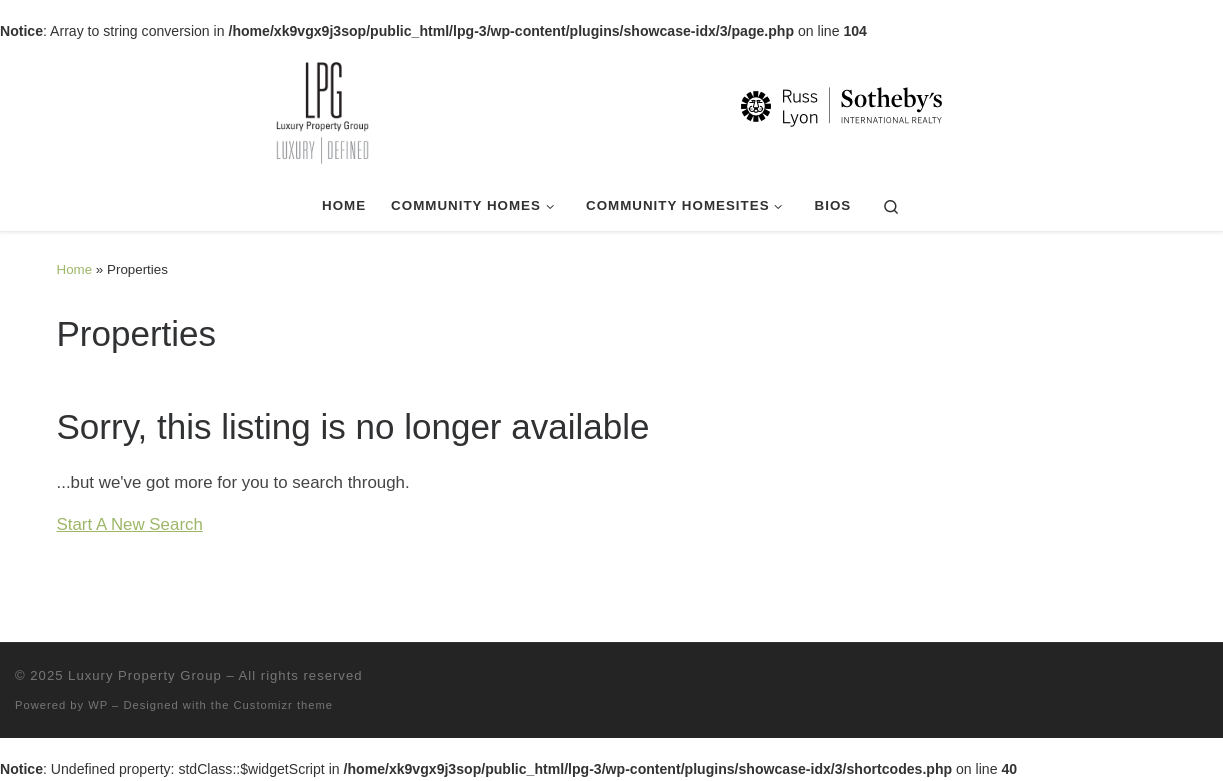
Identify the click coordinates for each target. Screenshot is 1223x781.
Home (75, 269)
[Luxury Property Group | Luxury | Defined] (612, 110)
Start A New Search (130, 524)
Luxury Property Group (145, 675)
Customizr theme (284, 705)
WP (98, 705)
